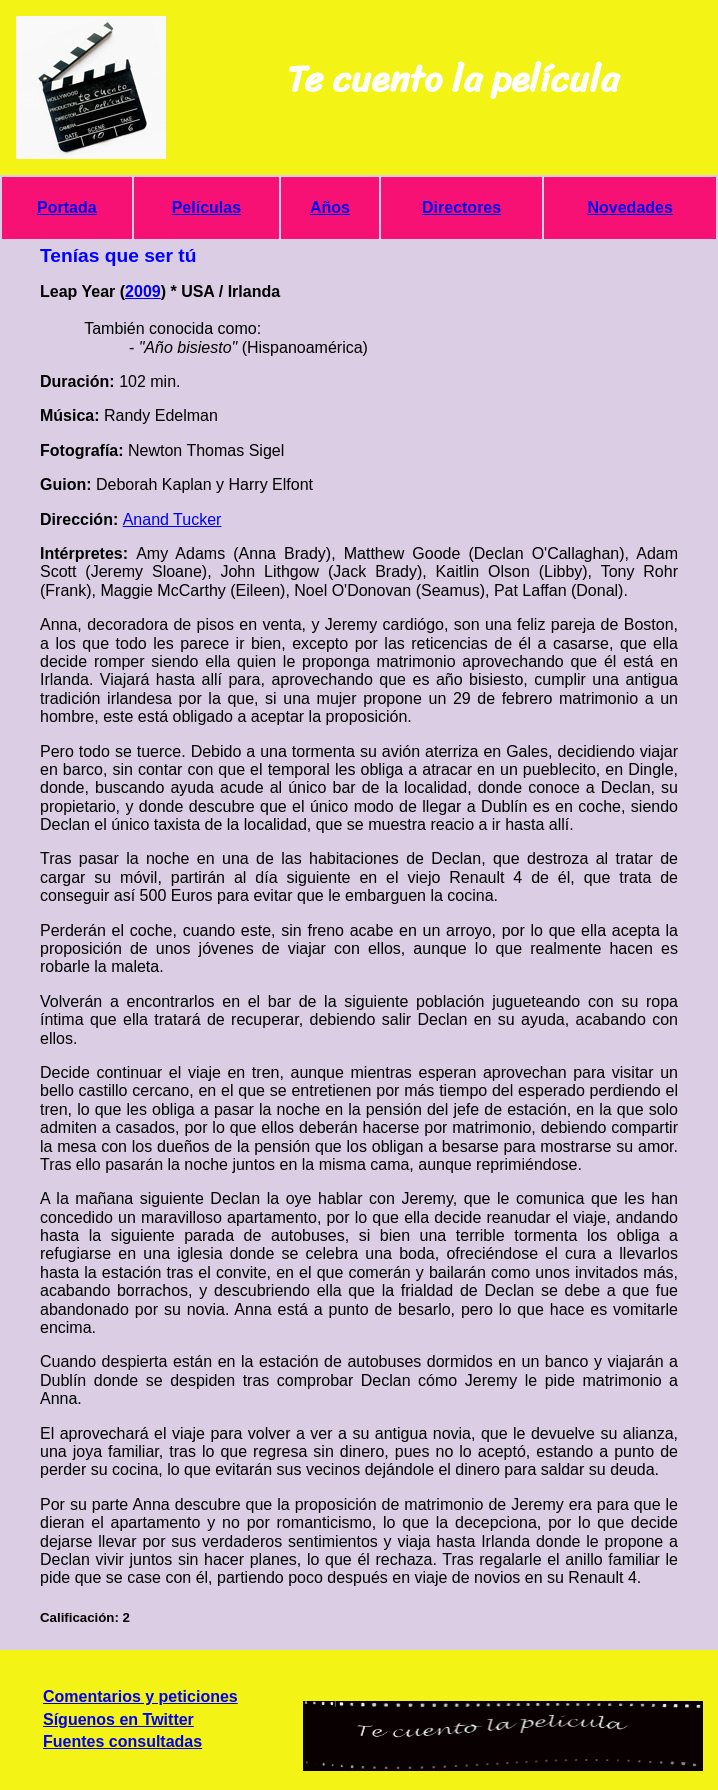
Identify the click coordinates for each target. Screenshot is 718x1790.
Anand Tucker (172, 519)
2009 (143, 291)
